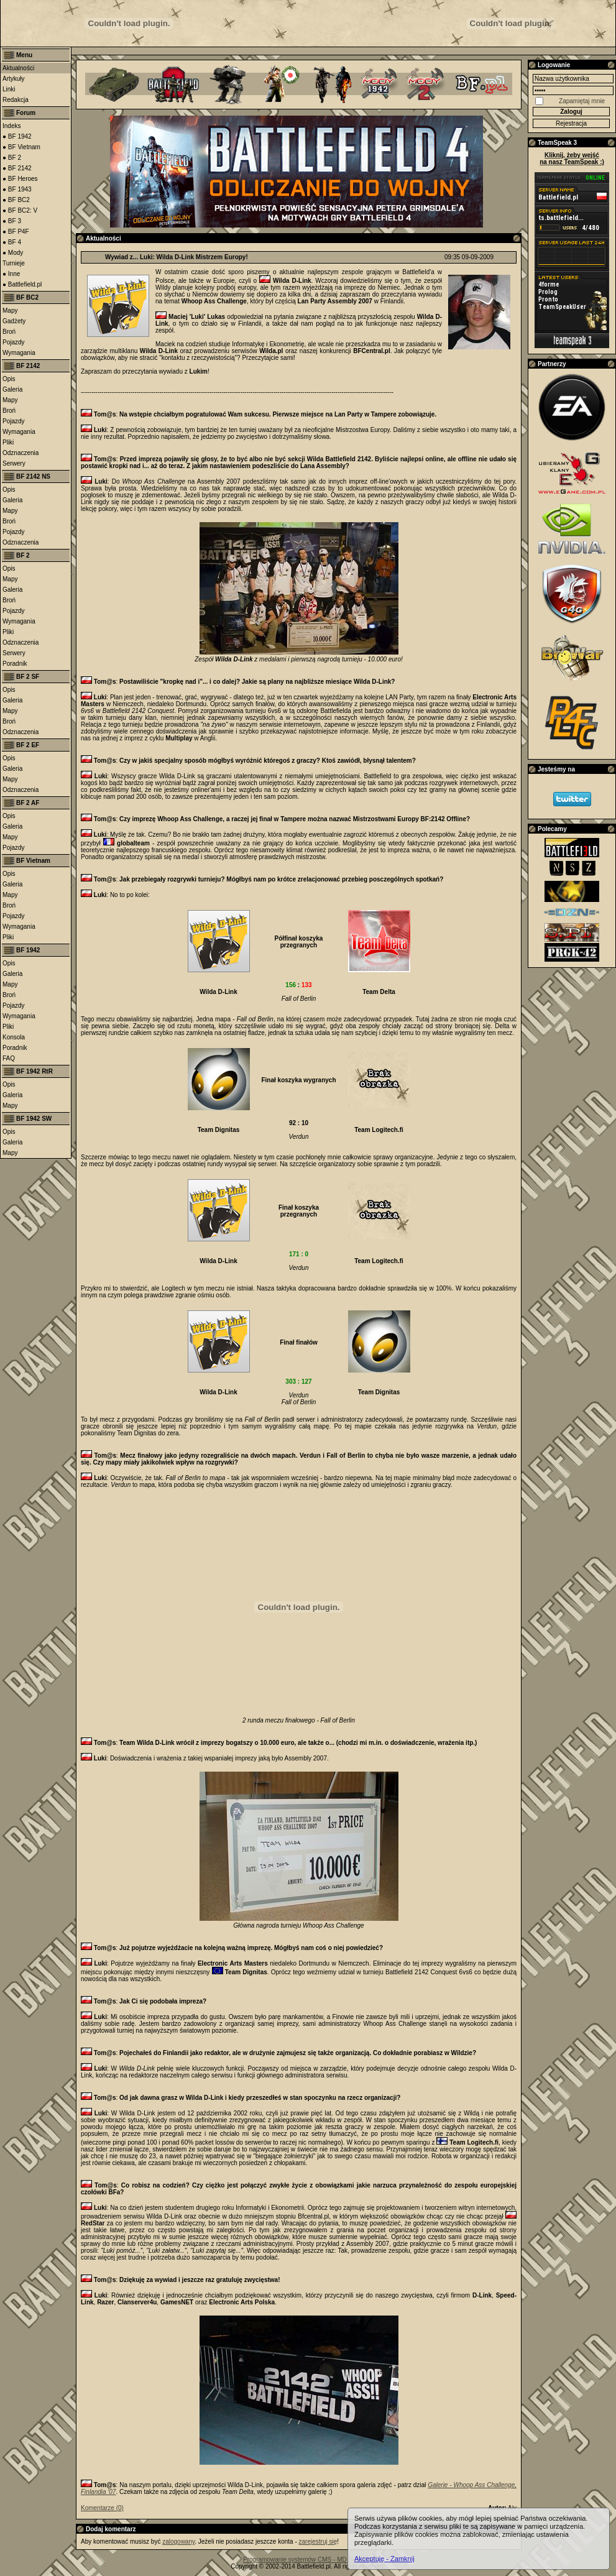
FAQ (8, 1058)
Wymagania (18, 352)
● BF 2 (11, 157)
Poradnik (14, 663)
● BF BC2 (16, 199)
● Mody (12, 252)
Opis (9, 378)
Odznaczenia (20, 452)
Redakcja (15, 99)
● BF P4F (15, 231)
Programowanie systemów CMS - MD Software (308, 2559)
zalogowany (178, 2541)
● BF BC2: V (19, 210)
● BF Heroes (20, 178)
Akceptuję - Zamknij (384, 2558)
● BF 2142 (17, 168)
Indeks (11, 125)
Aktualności (18, 68)
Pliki (8, 442)
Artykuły (13, 78)
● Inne (11, 273)
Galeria (12, 389)
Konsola (13, 1037)
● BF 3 (11, 221)
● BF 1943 (17, 189)
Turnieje (13, 263)
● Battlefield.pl (22, 284)
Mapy (9, 310)
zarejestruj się (318, 2541)
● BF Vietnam (21, 147)
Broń (9, 331)
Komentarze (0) (102, 2508)
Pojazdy (13, 342)
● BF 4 (11, 242)
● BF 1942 (17, 136)
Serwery (13, 463)
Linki (9, 89)
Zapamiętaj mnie (582, 101)
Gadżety (13, 321)
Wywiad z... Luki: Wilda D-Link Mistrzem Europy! (176, 257)
